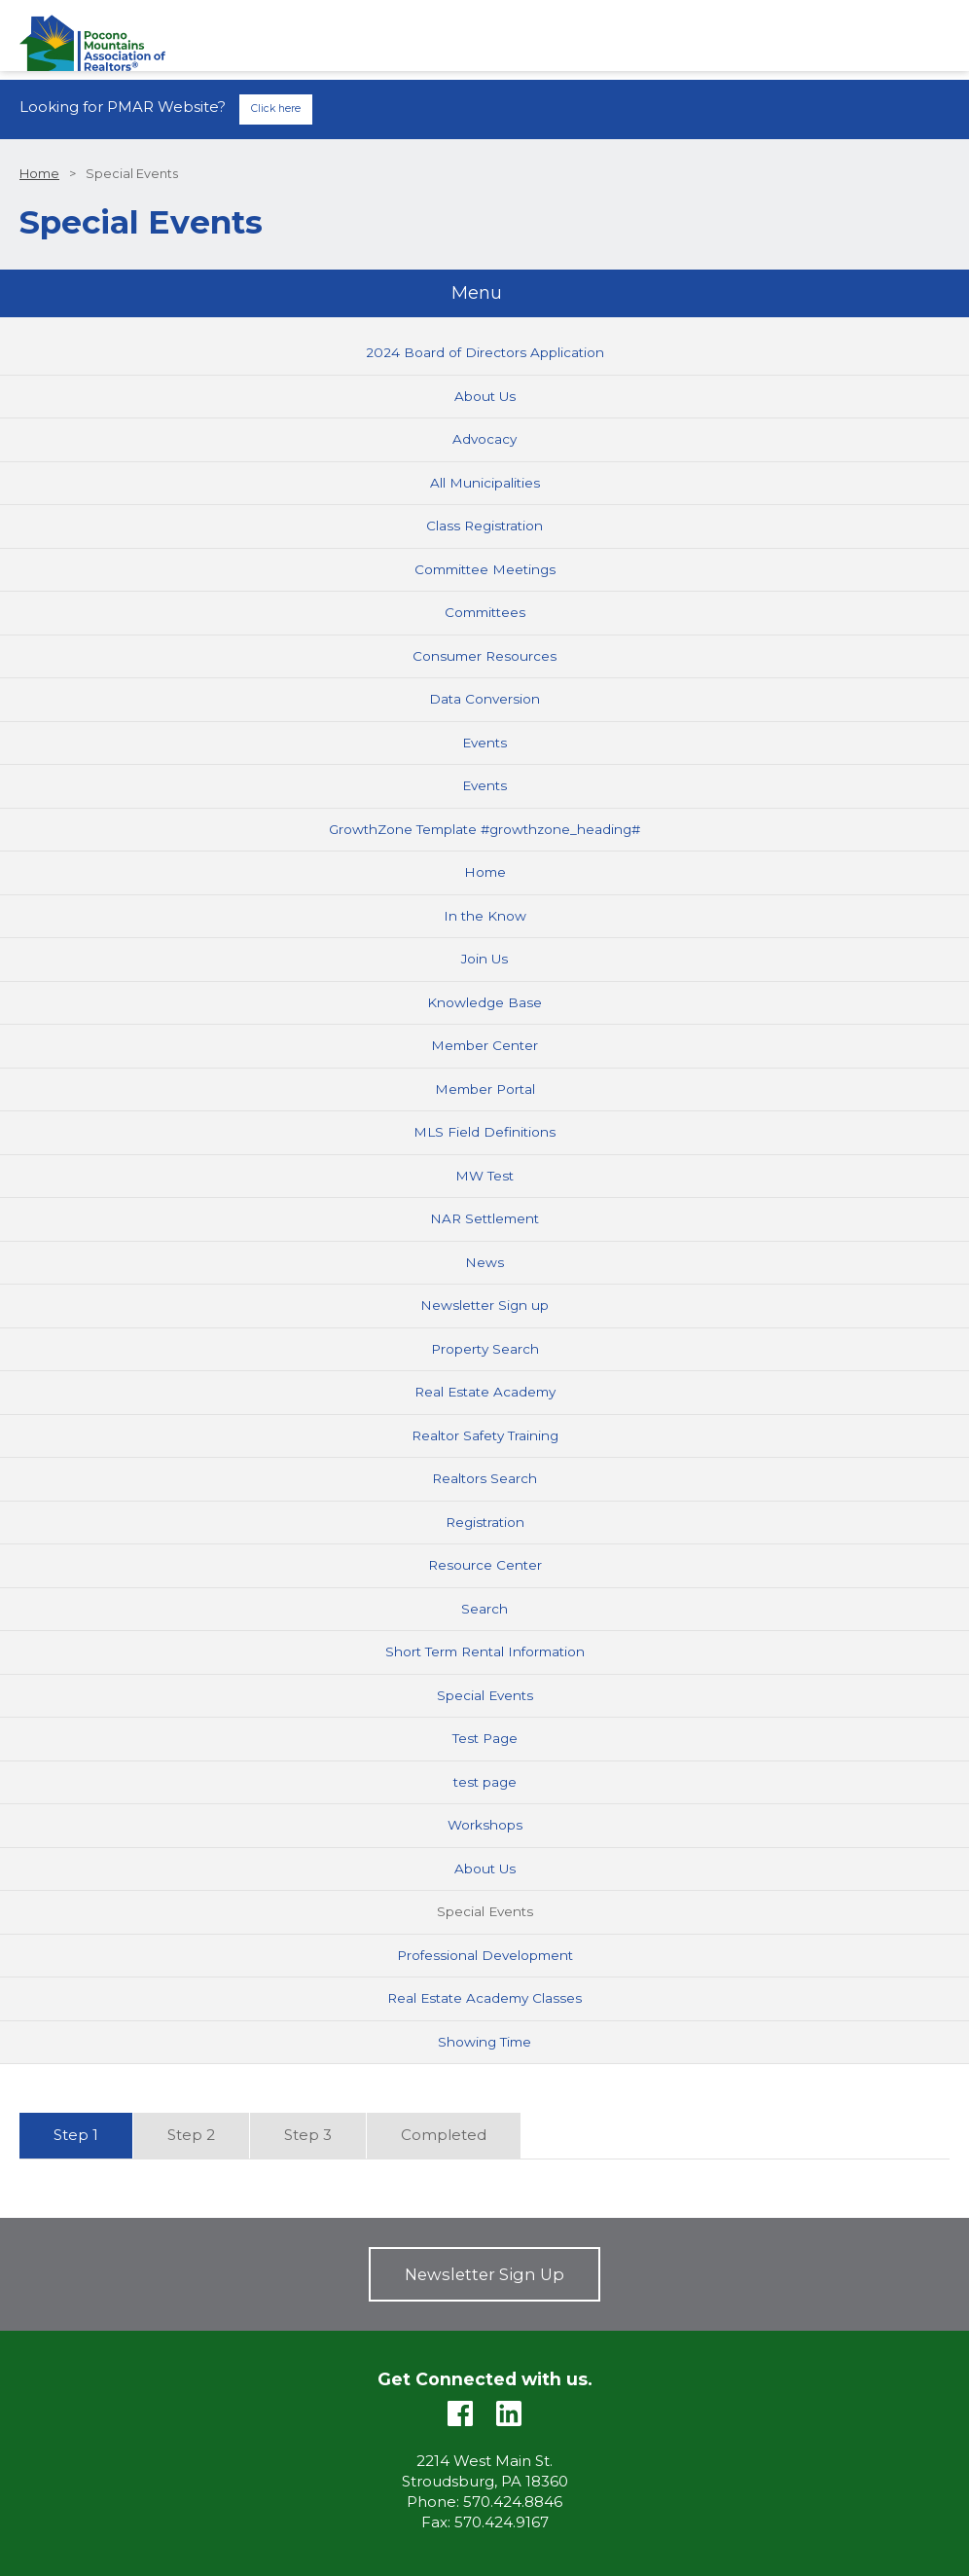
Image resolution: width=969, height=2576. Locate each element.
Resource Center (485, 1565)
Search (484, 1608)
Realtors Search (484, 1478)
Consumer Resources (484, 656)
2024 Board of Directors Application (485, 352)
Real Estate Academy (485, 1391)
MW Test (484, 1175)
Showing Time (484, 2042)
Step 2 (191, 2134)
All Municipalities (485, 482)
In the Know (485, 916)
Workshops (485, 1824)
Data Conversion (484, 699)
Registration (485, 1522)
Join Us (484, 958)
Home (39, 173)
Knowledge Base (484, 1002)
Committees (485, 612)
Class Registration (484, 525)
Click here (276, 108)
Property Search (485, 1349)
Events (484, 742)
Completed (443, 2134)
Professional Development (485, 1955)
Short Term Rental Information (485, 1651)
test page (485, 1782)
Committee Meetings (485, 569)
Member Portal (485, 1089)
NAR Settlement (484, 1218)
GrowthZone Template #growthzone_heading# (484, 829)
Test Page (485, 1738)
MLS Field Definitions (484, 1132)
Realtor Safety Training (485, 1435)
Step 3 (308, 2134)
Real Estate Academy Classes (484, 1998)
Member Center (484, 1045)
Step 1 (76, 2134)
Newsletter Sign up (484, 1305)
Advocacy (484, 439)
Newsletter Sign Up (484, 2274)
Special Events (485, 1695)
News (484, 1262)
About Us (485, 396)
